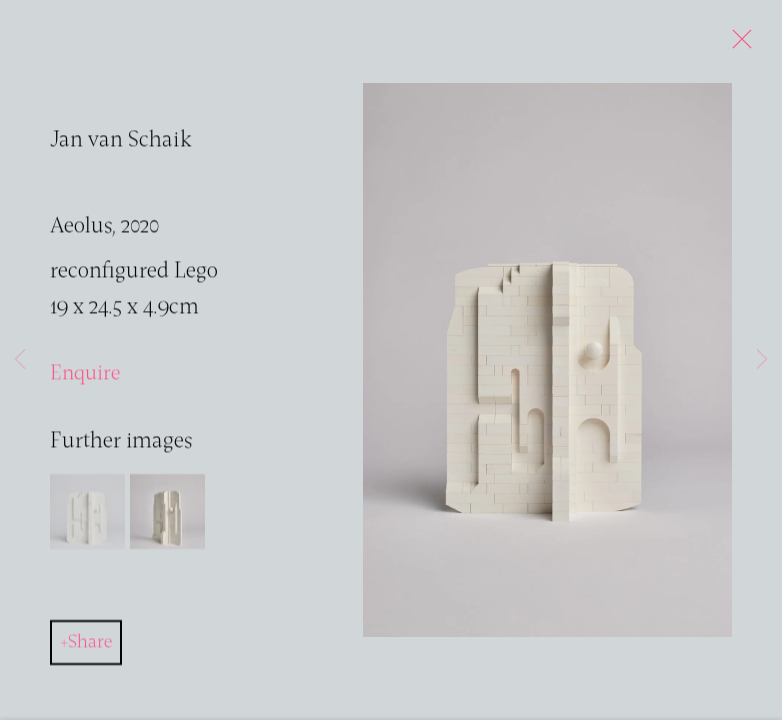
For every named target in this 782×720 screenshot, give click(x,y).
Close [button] (737, 45)
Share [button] (90, 644)
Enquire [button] (85, 375)
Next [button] (762, 360)
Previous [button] (20, 360)
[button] (87, 513)
